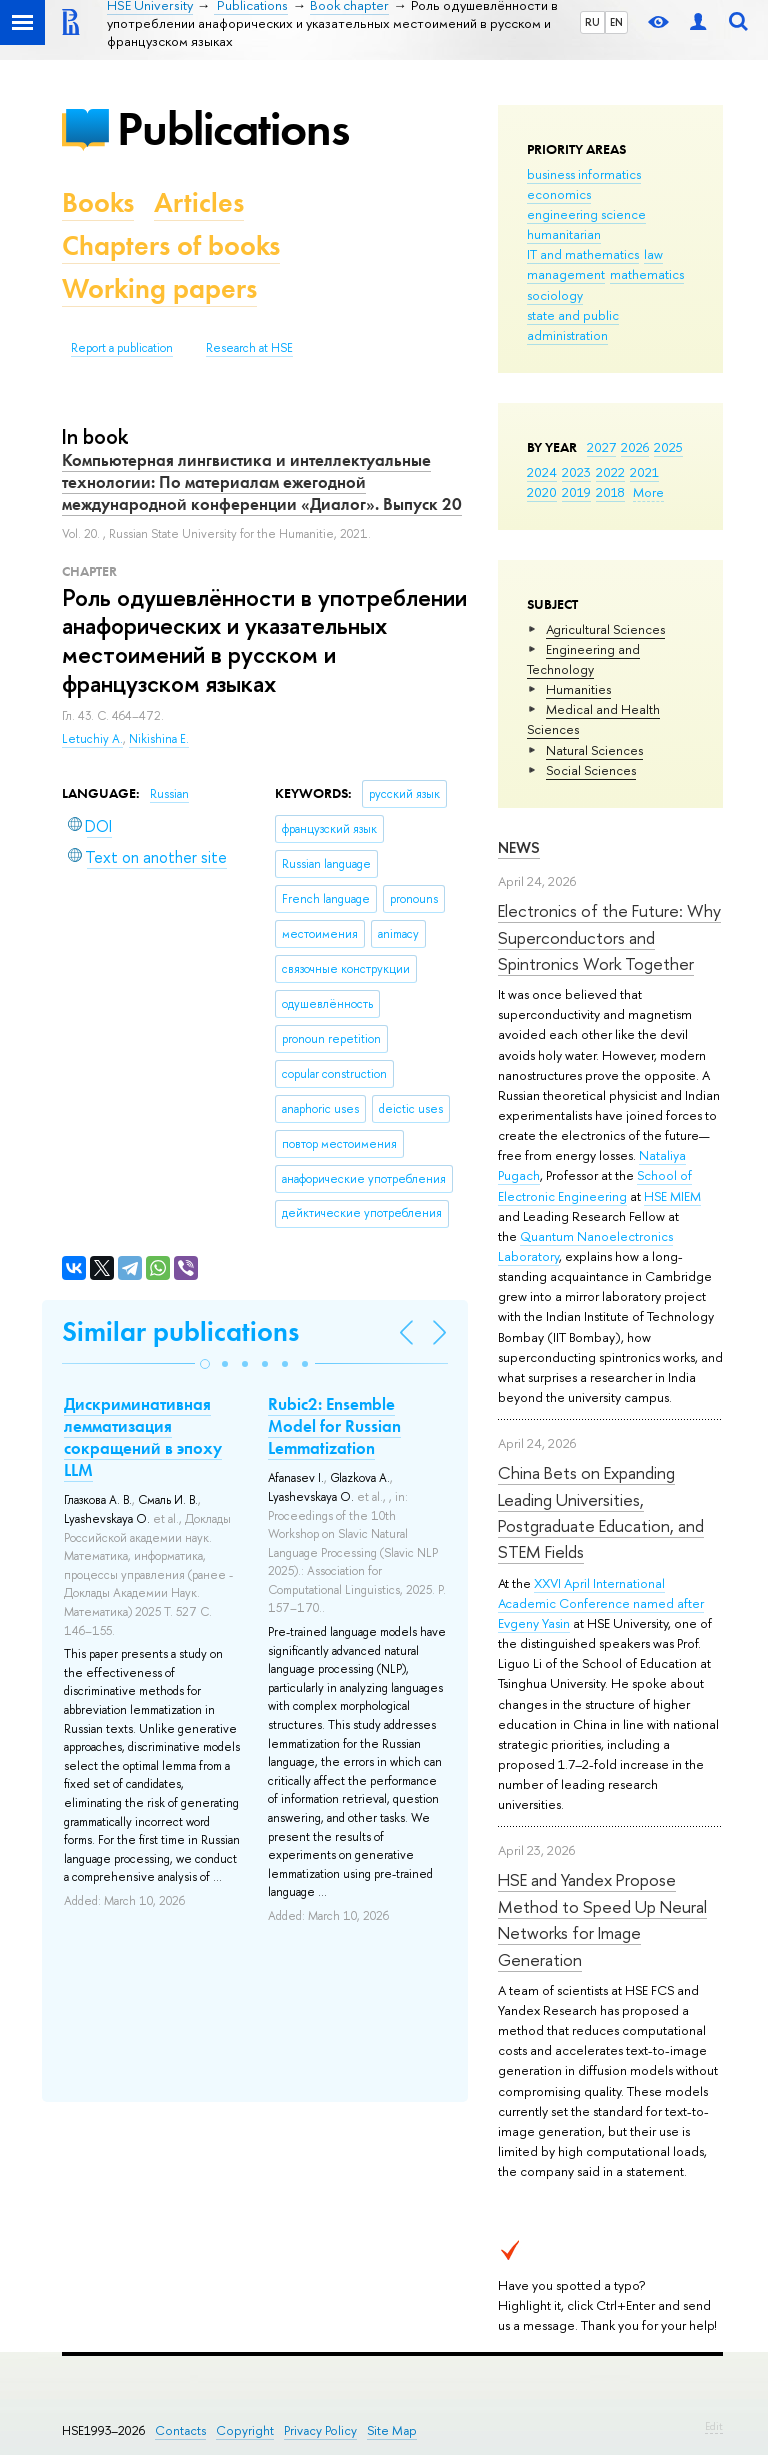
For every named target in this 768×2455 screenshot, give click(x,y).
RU (592, 22)
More (648, 492)
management (566, 274)
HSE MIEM (672, 1196)
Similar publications (180, 1331)
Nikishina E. (159, 739)
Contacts (180, 2430)
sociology (555, 295)
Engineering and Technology (583, 659)
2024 (542, 472)
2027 (601, 447)
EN (616, 22)
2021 (644, 472)
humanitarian (564, 234)
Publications (233, 128)
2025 (668, 447)
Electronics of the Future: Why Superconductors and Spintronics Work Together (609, 937)
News (519, 847)
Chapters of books (171, 245)
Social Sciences (591, 770)
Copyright (245, 2430)
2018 (610, 492)
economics (559, 194)
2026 (635, 447)
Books (98, 202)
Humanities (578, 689)
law (653, 254)
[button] (205, 1364)
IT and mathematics (583, 254)
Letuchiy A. (92, 739)
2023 (576, 472)
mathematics (647, 274)
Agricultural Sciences (605, 629)
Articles (199, 202)
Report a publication (122, 348)
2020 (542, 492)
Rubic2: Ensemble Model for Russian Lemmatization (334, 1426)
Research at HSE (249, 348)
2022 (610, 472)
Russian (169, 794)
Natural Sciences (594, 750)
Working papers (159, 288)
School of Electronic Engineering (595, 1185)
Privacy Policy (320, 2430)
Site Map (392, 2430)
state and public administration (573, 325)
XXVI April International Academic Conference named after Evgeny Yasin (601, 1603)
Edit (714, 2426)
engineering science (586, 214)
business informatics (584, 174)
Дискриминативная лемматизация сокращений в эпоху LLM (143, 1437)
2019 (576, 492)
